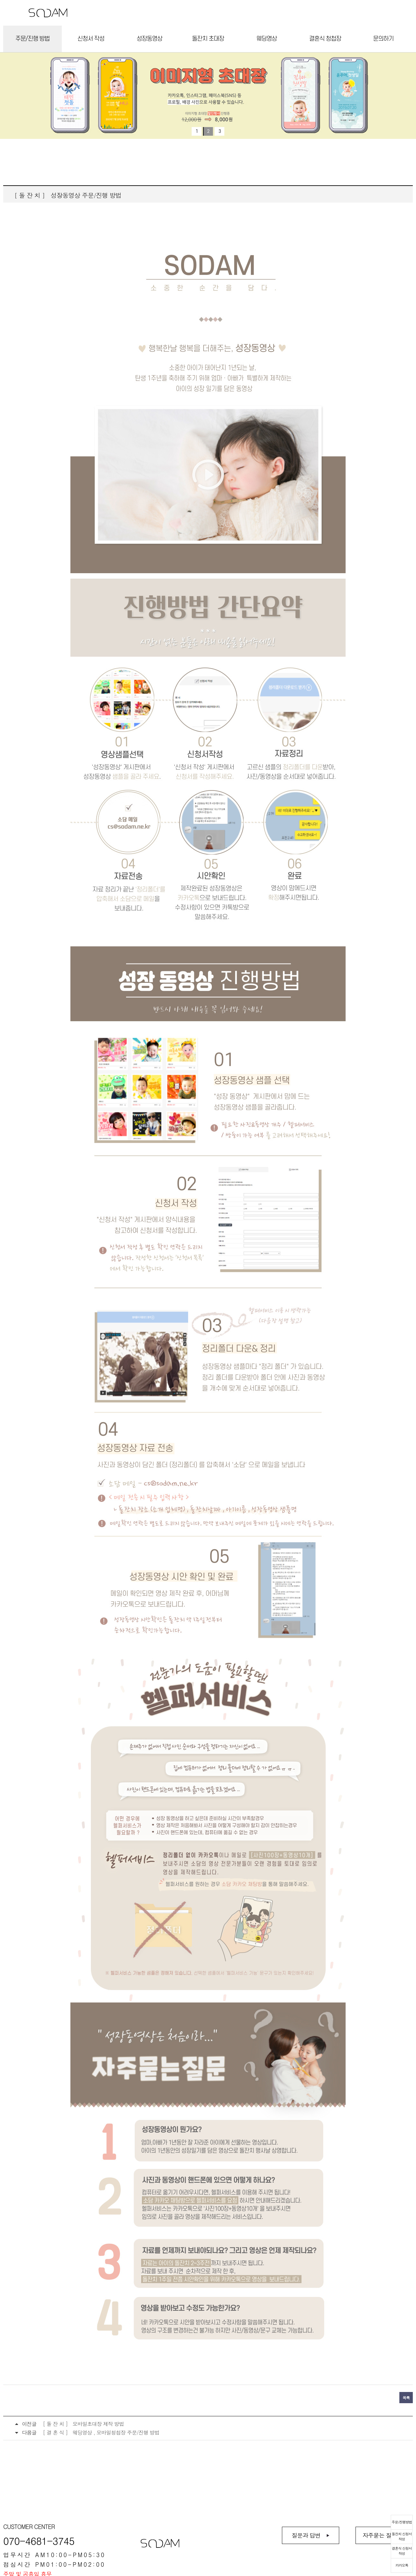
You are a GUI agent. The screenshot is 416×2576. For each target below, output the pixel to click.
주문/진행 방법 (32, 39)
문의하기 (383, 39)
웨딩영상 (266, 39)
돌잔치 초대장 (208, 39)
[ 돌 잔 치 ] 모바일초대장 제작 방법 (83, 2424)
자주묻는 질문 (380, 2535)
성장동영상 (149, 39)
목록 (406, 2397)
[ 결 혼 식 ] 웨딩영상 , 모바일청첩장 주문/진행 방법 (101, 2432)
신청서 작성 (90, 39)
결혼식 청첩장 (325, 39)
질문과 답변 (306, 2535)
